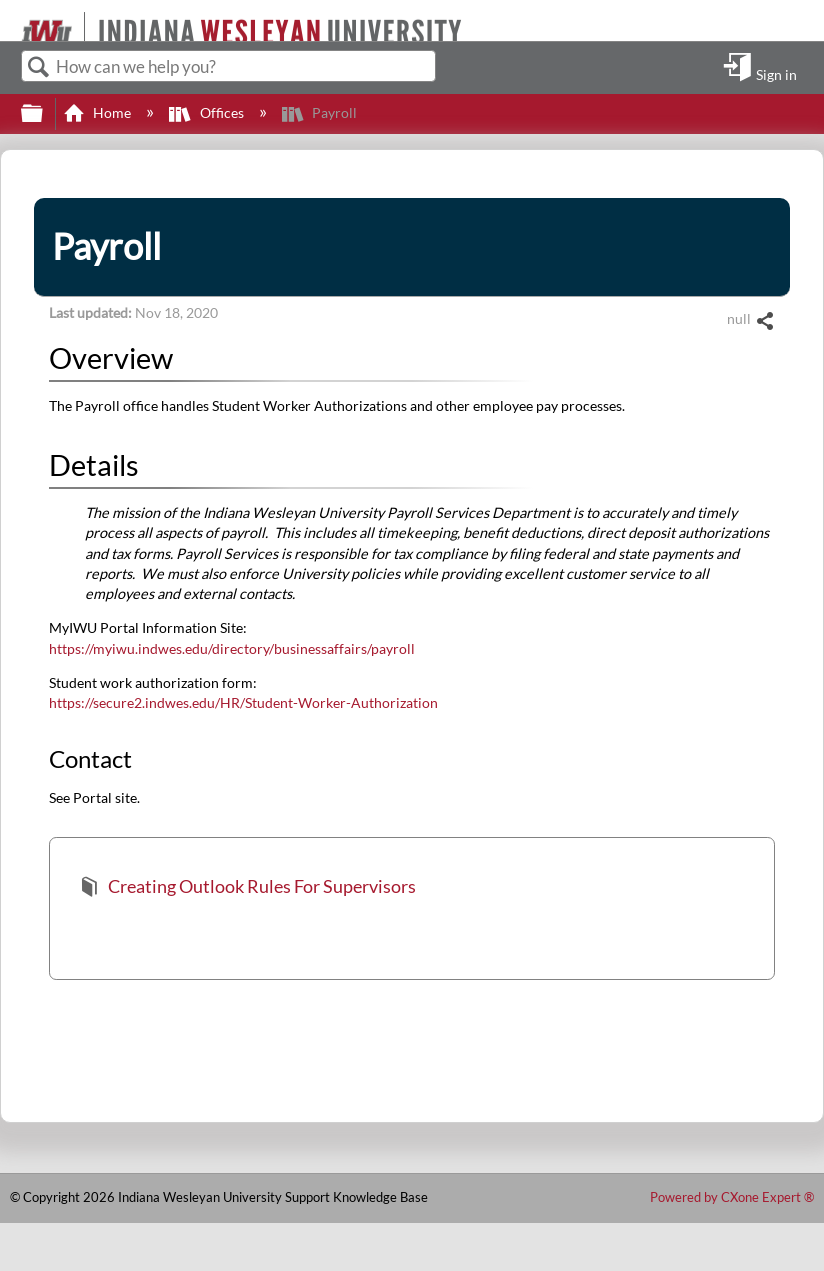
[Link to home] (12, 20)
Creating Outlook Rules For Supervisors (247, 888)
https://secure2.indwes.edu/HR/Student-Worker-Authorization (243, 702)
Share (764, 322)
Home (98, 112)
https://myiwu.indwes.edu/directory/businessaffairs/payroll (232, 648)
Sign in (776, 74)
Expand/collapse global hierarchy (45, 114)
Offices (207, 112)
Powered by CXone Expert (732, 1197)
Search (39, 67)
